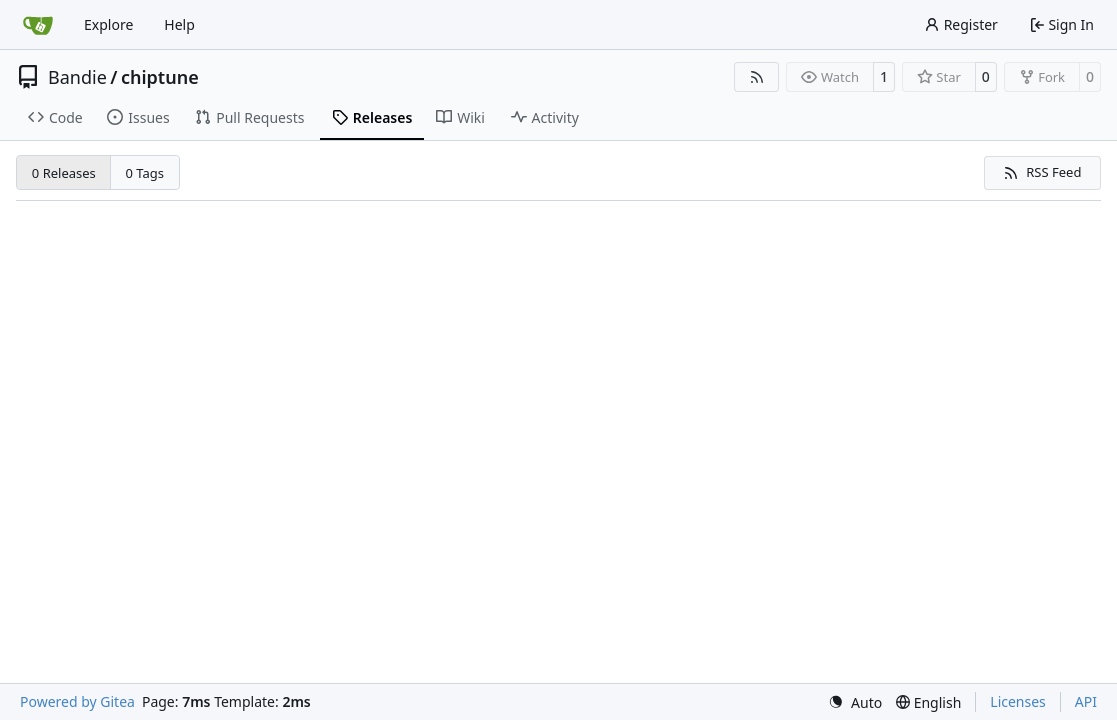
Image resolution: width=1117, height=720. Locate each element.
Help (179, 24)
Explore (108, 24)
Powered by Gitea (77, 701)
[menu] (855, 702)
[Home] (38, 25)
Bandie (77, 77)
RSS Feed (1042, 172)
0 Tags (145, 173)
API (1086, 701)
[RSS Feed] (757, 77)
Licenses (1018, 701)
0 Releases (64, 173)
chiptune (160, 77)
